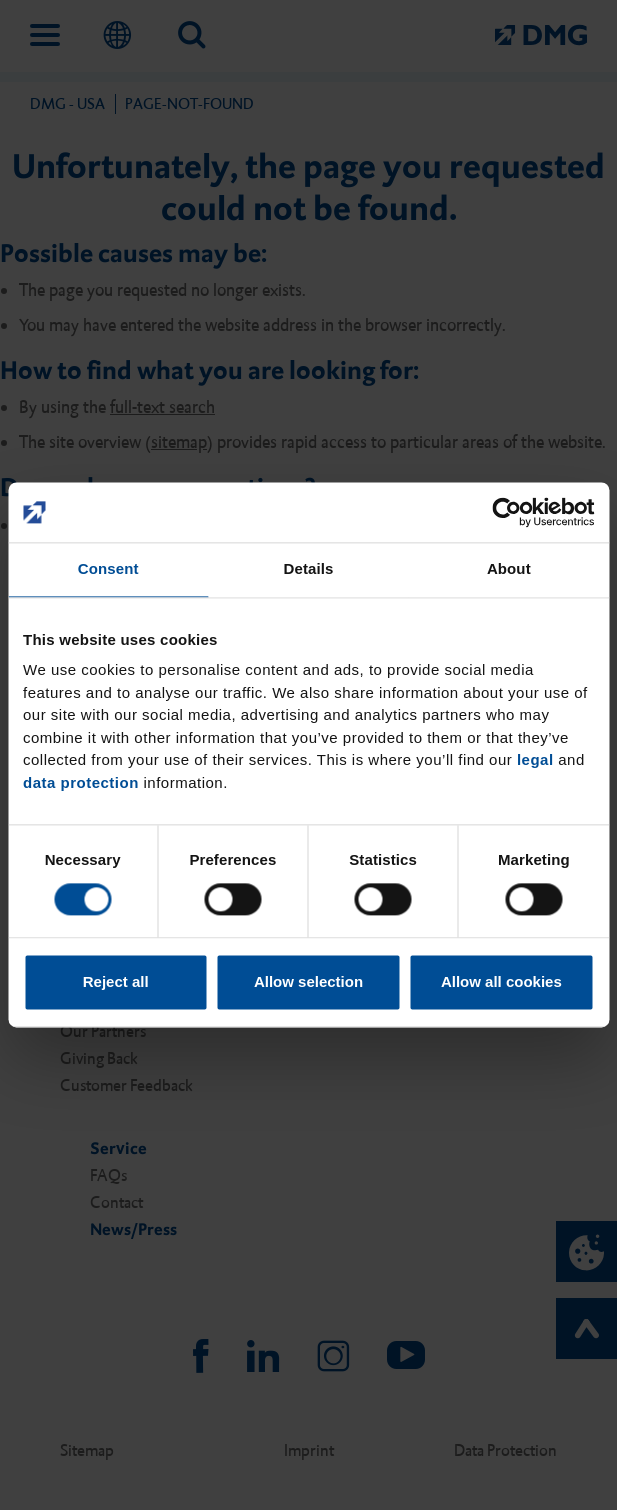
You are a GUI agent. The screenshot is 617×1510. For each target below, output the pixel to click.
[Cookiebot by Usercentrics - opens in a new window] (506, 512)
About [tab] (509, 568)
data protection (81, 782)
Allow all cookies (501, 982)
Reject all (116, 982)
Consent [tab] (108, 568)
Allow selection (308, 982)
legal (535, 759)
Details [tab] (309, 568)
